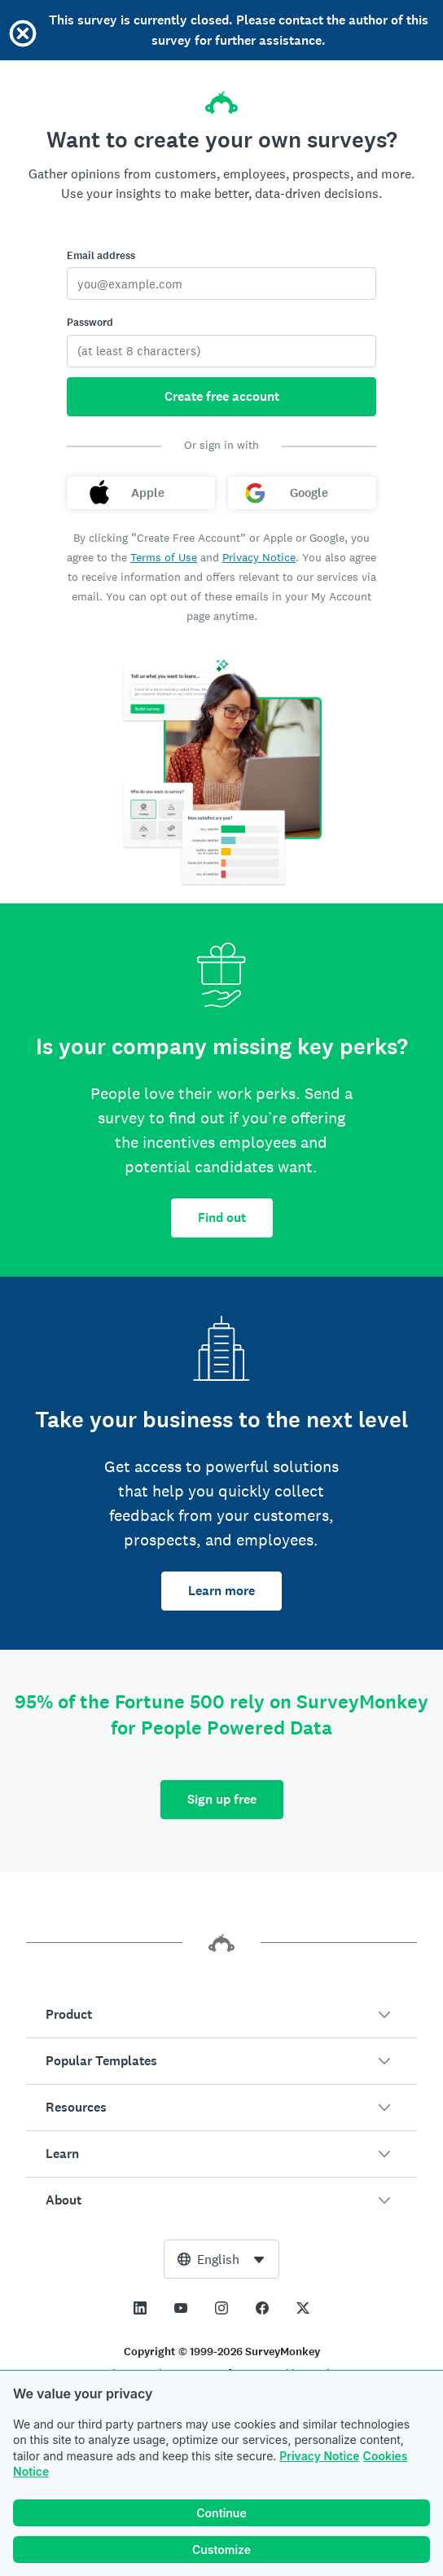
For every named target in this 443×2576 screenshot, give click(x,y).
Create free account (221, 396)
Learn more (221, 1590)
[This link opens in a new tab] (140, 2308)
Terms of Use (163, 557)
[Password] (221, 351)
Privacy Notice (319, 2457)
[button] (221, 2015)
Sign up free (222, 1799)
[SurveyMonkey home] (221, 97)
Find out (222, 1217)
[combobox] (221, 2259)
